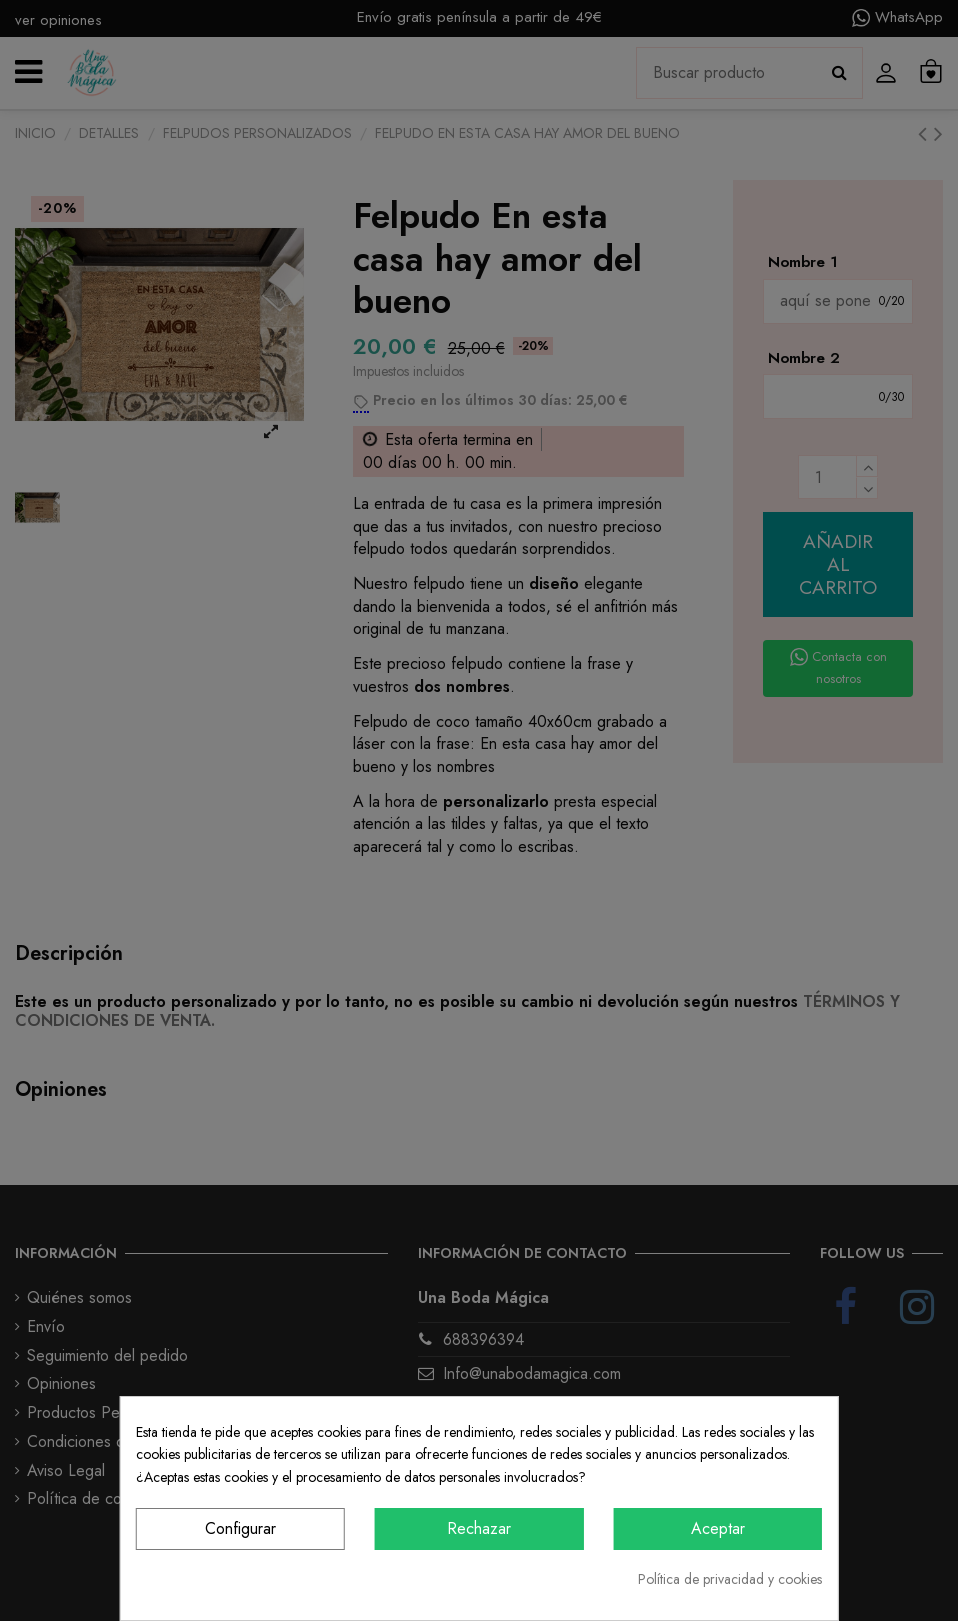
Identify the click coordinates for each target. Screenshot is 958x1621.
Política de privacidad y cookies (730, 1579)
